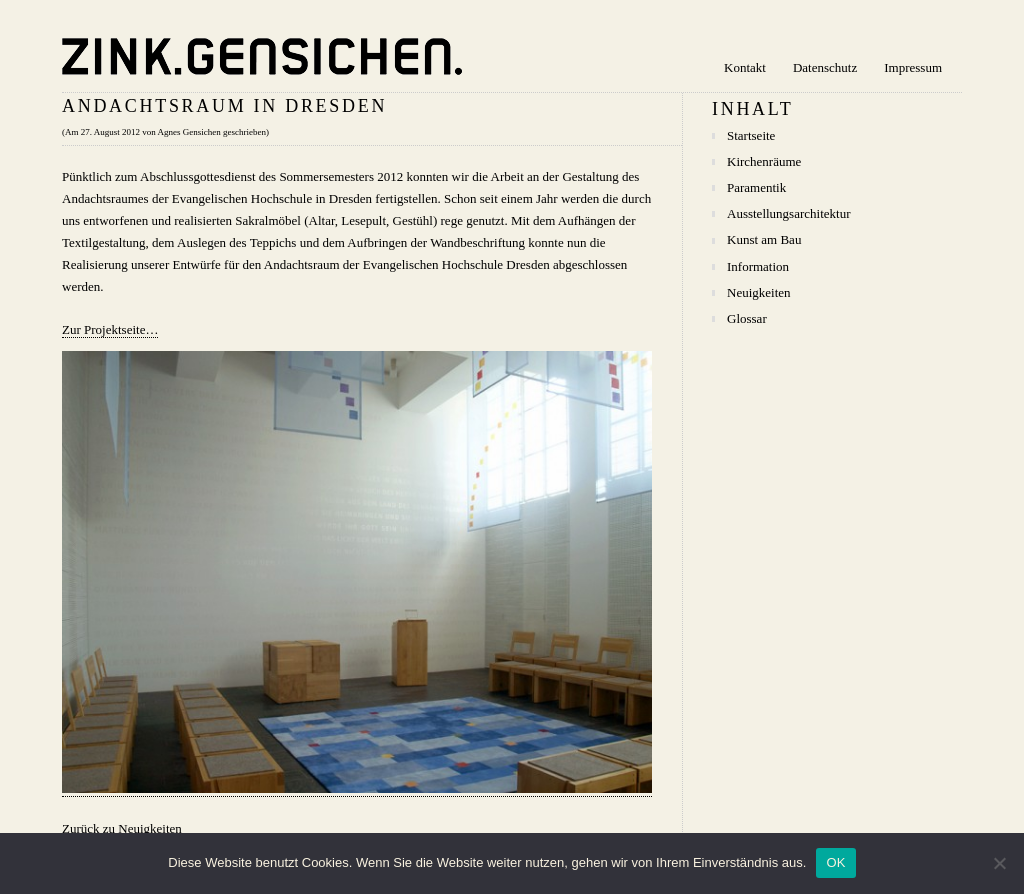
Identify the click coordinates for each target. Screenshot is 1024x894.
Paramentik (756, 187)
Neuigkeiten (759, 292)
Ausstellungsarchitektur (788, 213)
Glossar (747, 318)
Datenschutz (825, 67)
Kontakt (745, 67)
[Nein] (999, 863)
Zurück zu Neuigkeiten (122, 828)
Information (758, 266)
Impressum (913, 67)
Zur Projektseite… (110, 329)
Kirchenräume (764, 161)
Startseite (751, 135)
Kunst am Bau (764, 239)
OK (835, 862)
